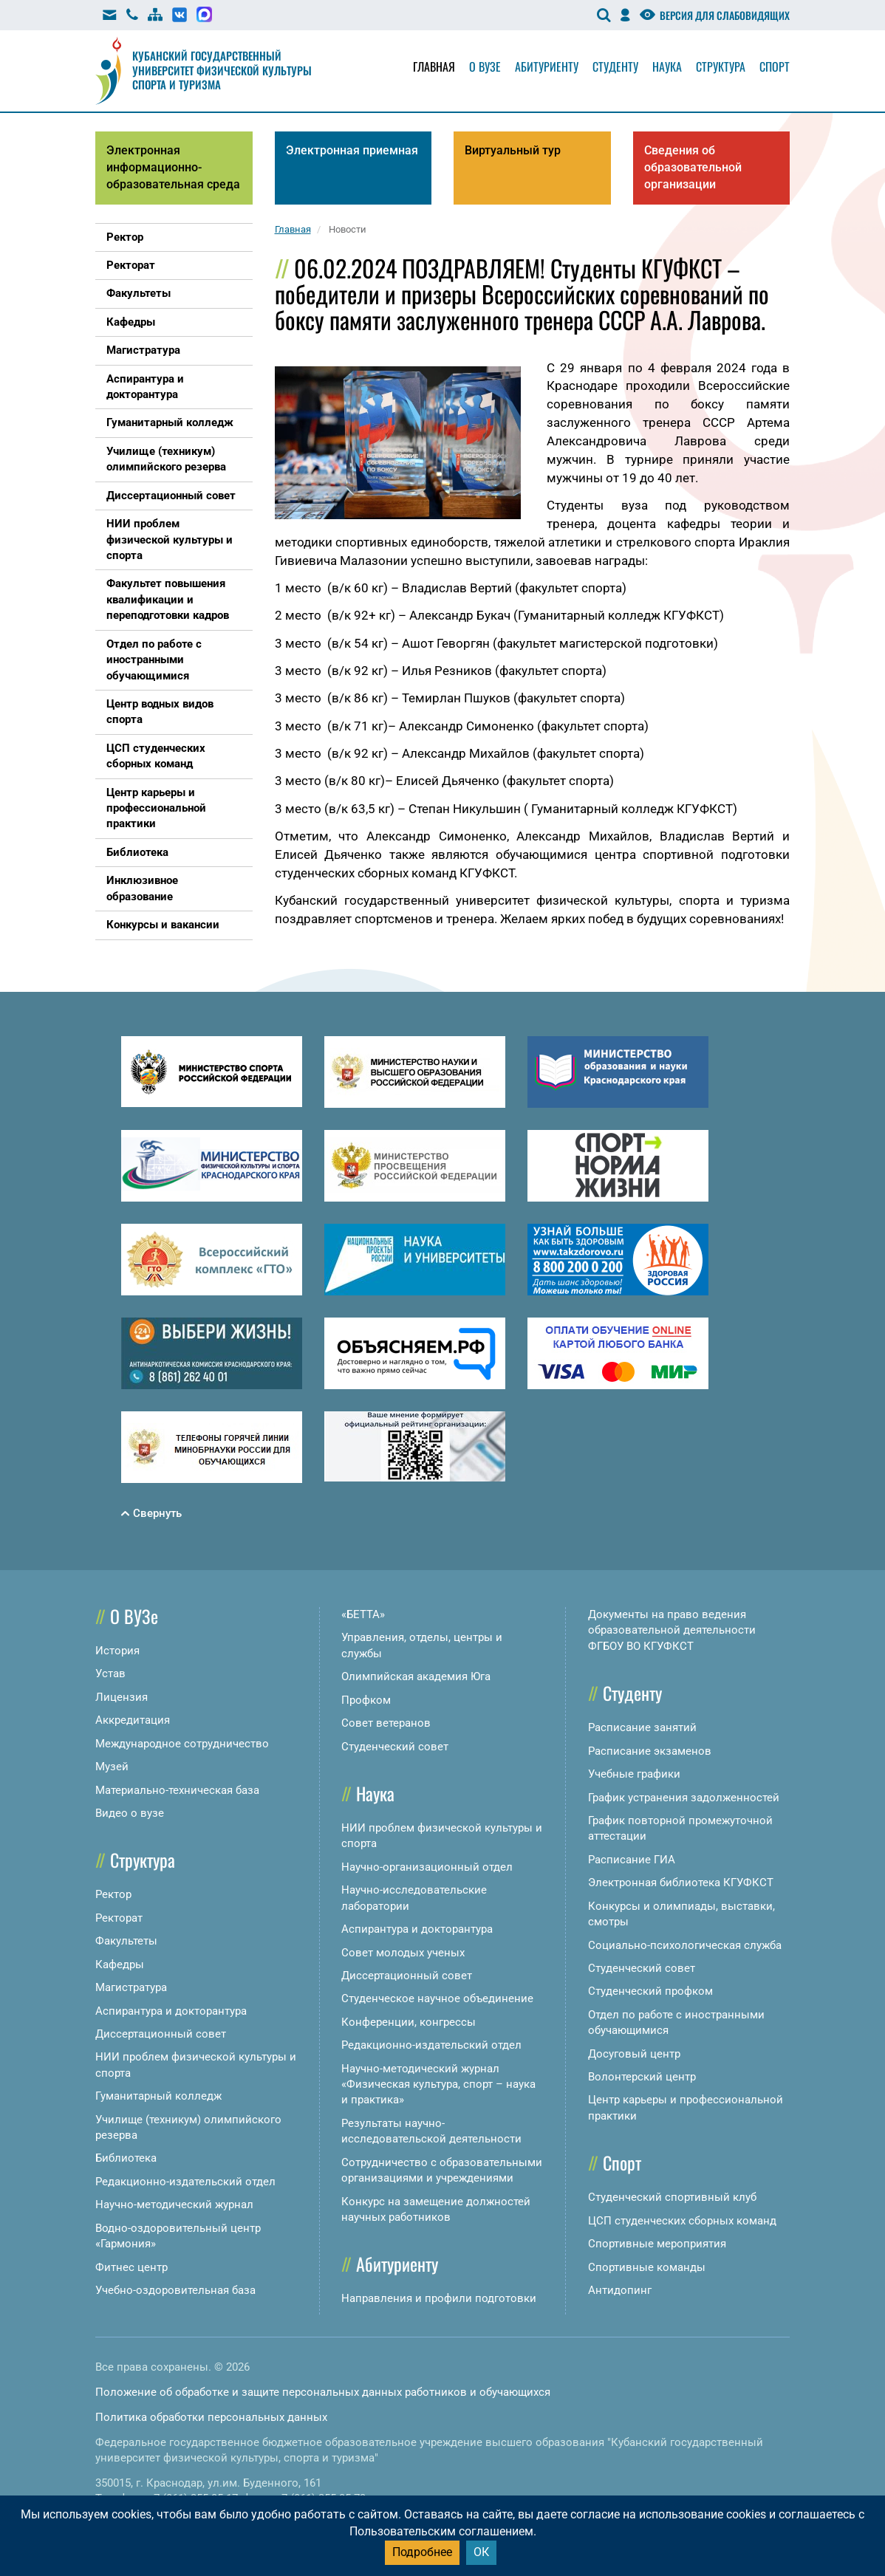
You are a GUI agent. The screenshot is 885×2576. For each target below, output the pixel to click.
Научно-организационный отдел (427, 1867)
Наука (667, 66)
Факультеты (126, 1941)
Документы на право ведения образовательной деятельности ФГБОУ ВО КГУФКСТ (672, 1630)
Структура (720, 66)
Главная (434, 66)
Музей (112, 1766)
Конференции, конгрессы (408, 2022)
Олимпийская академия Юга (416, 1676)
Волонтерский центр (642, 2076)
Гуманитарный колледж (158, 2096)
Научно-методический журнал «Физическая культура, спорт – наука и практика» (438, 2084)
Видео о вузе (129, 1813)
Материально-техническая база (177, 1790)
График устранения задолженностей (683, 1797)
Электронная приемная (352, 150)
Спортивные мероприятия (657, 2243)
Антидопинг (620, 2290)
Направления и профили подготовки (438, 2298)
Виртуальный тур (513, 150)
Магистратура (131, 1987)
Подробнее (422, 2552)
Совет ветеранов (386, 1723)
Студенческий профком (650, 1991)
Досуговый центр (634, 2054)
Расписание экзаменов (649, 1751)
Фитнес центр (131, 2267)
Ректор (113, 1894)
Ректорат (119, 1918)
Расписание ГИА (631, 1859)
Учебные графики (634, 1774)
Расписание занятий (642, 1727)
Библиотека (126, 2158)
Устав (110, 1673)
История (117, 1650)
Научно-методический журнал (174, 2204)
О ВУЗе (134, 1616)
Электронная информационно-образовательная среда (173, 167)
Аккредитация (132, 1720)
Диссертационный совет (160, 2034)
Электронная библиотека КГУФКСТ (680, 1882)
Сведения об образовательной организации (693, 167)
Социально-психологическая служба (685, 1945)
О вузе (485, 66)
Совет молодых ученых (403, 1952)
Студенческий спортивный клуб (672, 2197)
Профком (366, 1700)
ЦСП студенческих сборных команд (682, 2220)
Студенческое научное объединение (437, 1998)
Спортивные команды (646, 2267)
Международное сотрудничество (182, 1743)
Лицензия (121, 1697)
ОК (481, 2552)
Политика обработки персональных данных (211, 2417)
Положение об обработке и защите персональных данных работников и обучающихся (322, 2392)
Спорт (774, 66)
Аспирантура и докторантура (171, 2011)
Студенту (615, 66)
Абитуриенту (546, 66)
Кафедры (119, 1964)
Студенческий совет (394, 1746)
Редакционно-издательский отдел (185, 2181)
